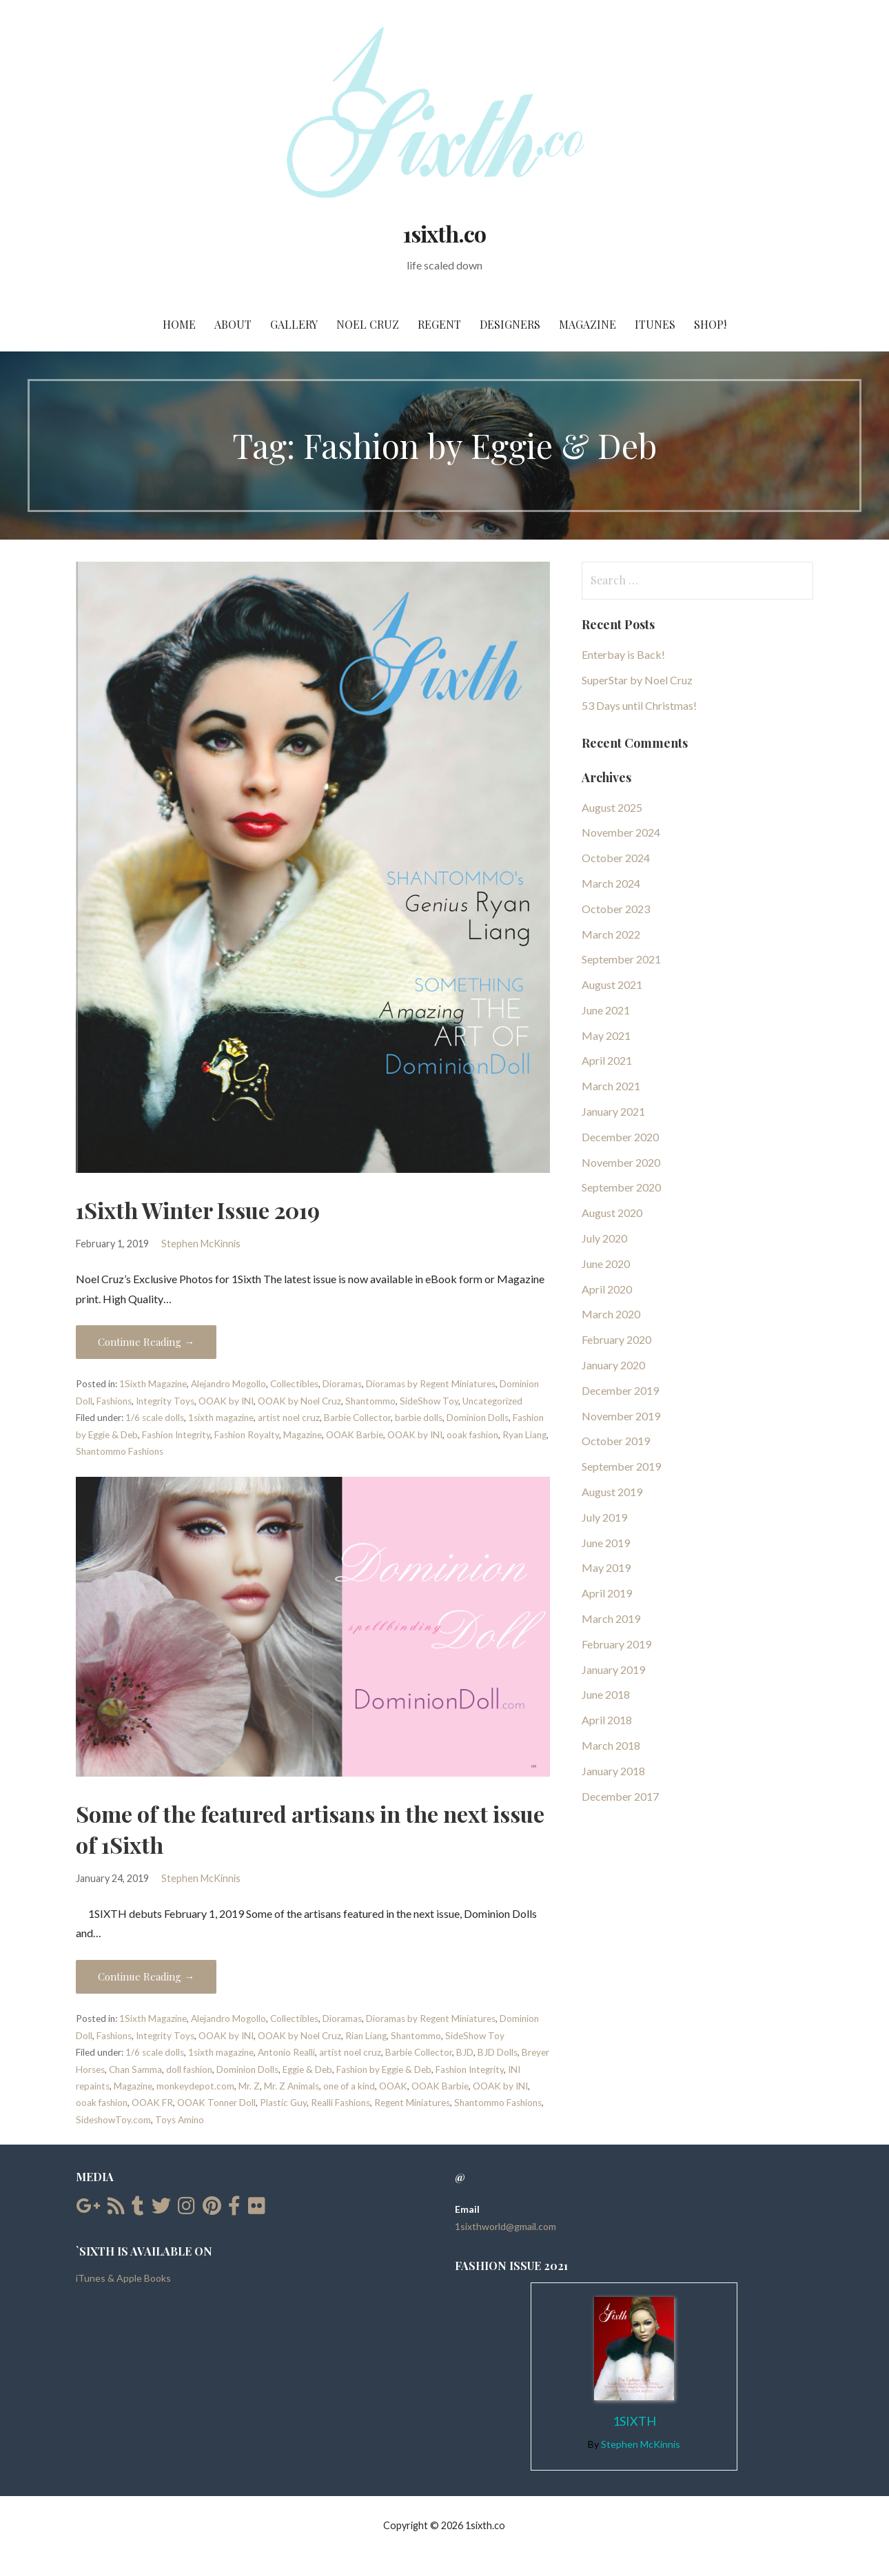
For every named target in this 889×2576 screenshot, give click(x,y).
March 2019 (611, 1618)
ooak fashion (472, 1434)
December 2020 (620, 1136)
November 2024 (621, 832)
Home (179, 324)
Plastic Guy (283, 2102)
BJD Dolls (498, 2052)
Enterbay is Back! (623, 654)
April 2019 (607, 1592)
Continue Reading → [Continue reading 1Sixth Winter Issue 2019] (146, 1342)
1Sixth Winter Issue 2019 (198, 1210)
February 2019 (616, 1643)
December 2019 (620, 1390)
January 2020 (613, 1364)
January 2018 (613, 1770)
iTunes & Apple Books (123, 2278)
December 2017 (620, 1796)
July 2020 (604, 1238)
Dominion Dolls (478, 1417)
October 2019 (616, 1440)
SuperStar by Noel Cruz (637, 679)
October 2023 (616, 908)
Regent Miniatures (412, 2102)
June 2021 (606, 1009)
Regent (439, 324)
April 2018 (607, 1719)
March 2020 (611, 1313)
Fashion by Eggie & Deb (383, 2069)
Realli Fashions (340, 2102)
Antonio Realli (286, 2052)
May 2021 (606, 1035)
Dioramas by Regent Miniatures (430, 1383)
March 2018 (611, 1745)
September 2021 (621, 958)
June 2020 (606, 1263)
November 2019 (621, 1415)
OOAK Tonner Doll (216, 2102)
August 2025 (612, 807)
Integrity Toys (165, 1401)
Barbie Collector (357, 1417)
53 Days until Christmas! (639, 705)
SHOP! (710, 324)
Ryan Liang (524, 1434)
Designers (510, 324)
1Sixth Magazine (153, 1383)
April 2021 (607, 1060)
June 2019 (606, 1542)
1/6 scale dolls (154, 1417)
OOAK (393, 2086)
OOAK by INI (226, 1401)
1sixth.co (444, 233)
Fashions (114, 1401)
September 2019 (621, 1466)
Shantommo (370, 1401)
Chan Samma (135, 2069)
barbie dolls (418, 1417)
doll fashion (189, 2069)
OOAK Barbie (354, 1434)
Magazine (587, 324)
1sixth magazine (221, 1417)
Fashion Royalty (246, 1434)
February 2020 (616, 1339)
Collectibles (294, 1383)
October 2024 (616, 857)
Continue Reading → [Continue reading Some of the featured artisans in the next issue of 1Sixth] (146, 1976)
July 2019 (604, 1517)
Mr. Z (249, 2086)
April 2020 (607, 1289)
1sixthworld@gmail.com (505, 2226)
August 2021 (612, 984)
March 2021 (611, 1085)
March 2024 (611, 883)
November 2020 (621, 1162)
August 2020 (612, 1212)
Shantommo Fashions (119, 1451)
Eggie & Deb (307, 2069)
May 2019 (606, 1567)
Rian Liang (366, 2035)
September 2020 (621, 1187)
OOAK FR (152, 2102)
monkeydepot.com (195, 2086)
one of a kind (349, 2086)
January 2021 (613, 1111)
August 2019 (612, 1491)
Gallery (294, 324)
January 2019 (613, 1669)
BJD (464, 2052)
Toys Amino (179, 2119)
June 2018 (606, 1694)
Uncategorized (492, 1401)
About (233, 324)
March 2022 (611, 934)
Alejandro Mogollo (228, 1383)
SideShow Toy (429, 1401)
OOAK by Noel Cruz (299, 1401)
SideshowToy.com (113, 2119)
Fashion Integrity (176, 1434)
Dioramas (342, 1383)
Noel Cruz (367, 324)
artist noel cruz (289, 1417)
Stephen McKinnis (201, 1243)
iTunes (655, 324)
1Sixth (634, 2421)
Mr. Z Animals (291, 2086)
